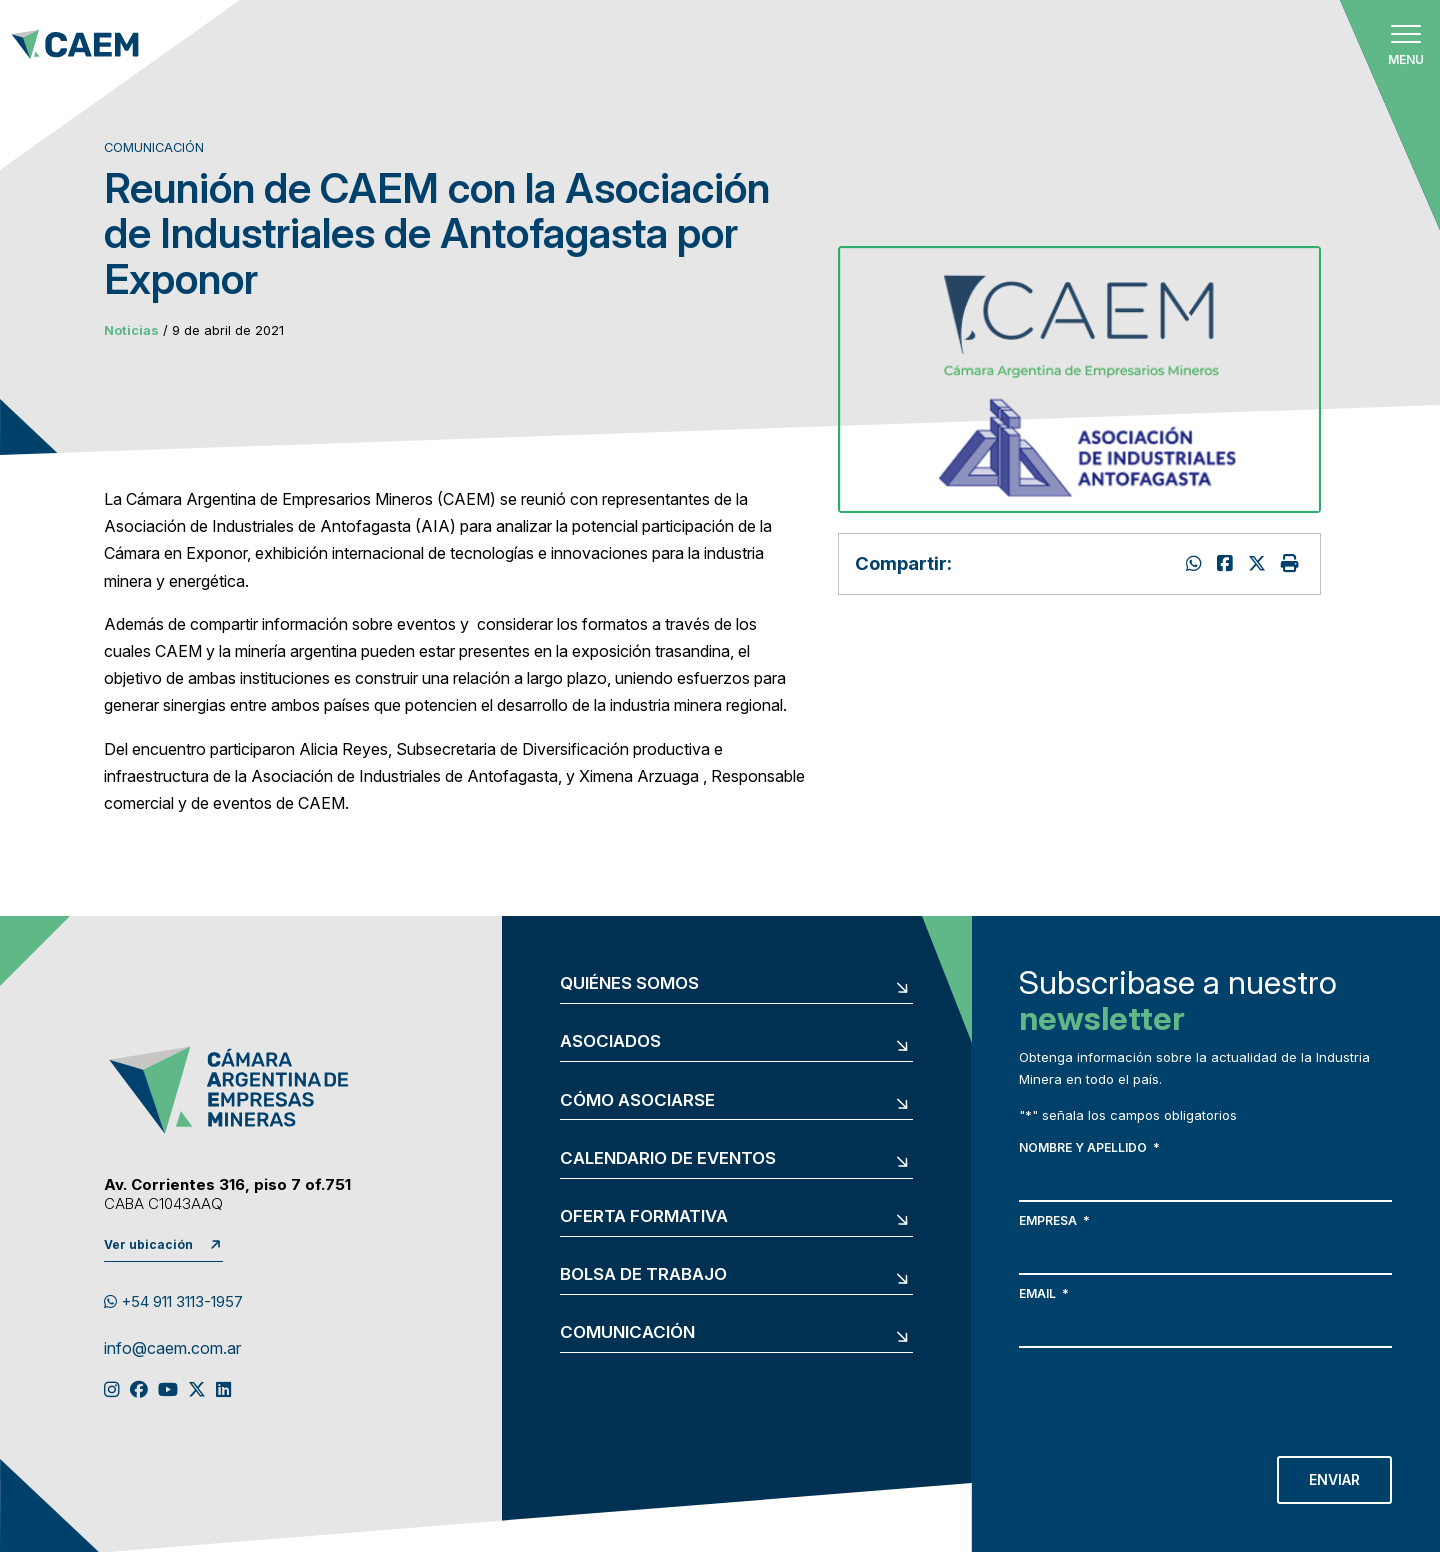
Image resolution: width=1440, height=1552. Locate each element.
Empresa (1054, 1220)
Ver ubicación (148, 1244)
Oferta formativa (644, 1216)
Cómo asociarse (637, 1100)
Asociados (610, 1041)
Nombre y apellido (1089, 1147)
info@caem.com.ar (172, 1349)
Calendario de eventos (668, 1158)
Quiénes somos (629, 983)
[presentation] (1171, 1397)
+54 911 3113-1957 (173, 1302)
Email (1044, 1293)
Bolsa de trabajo (643, 1274)
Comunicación (627, 1332)
